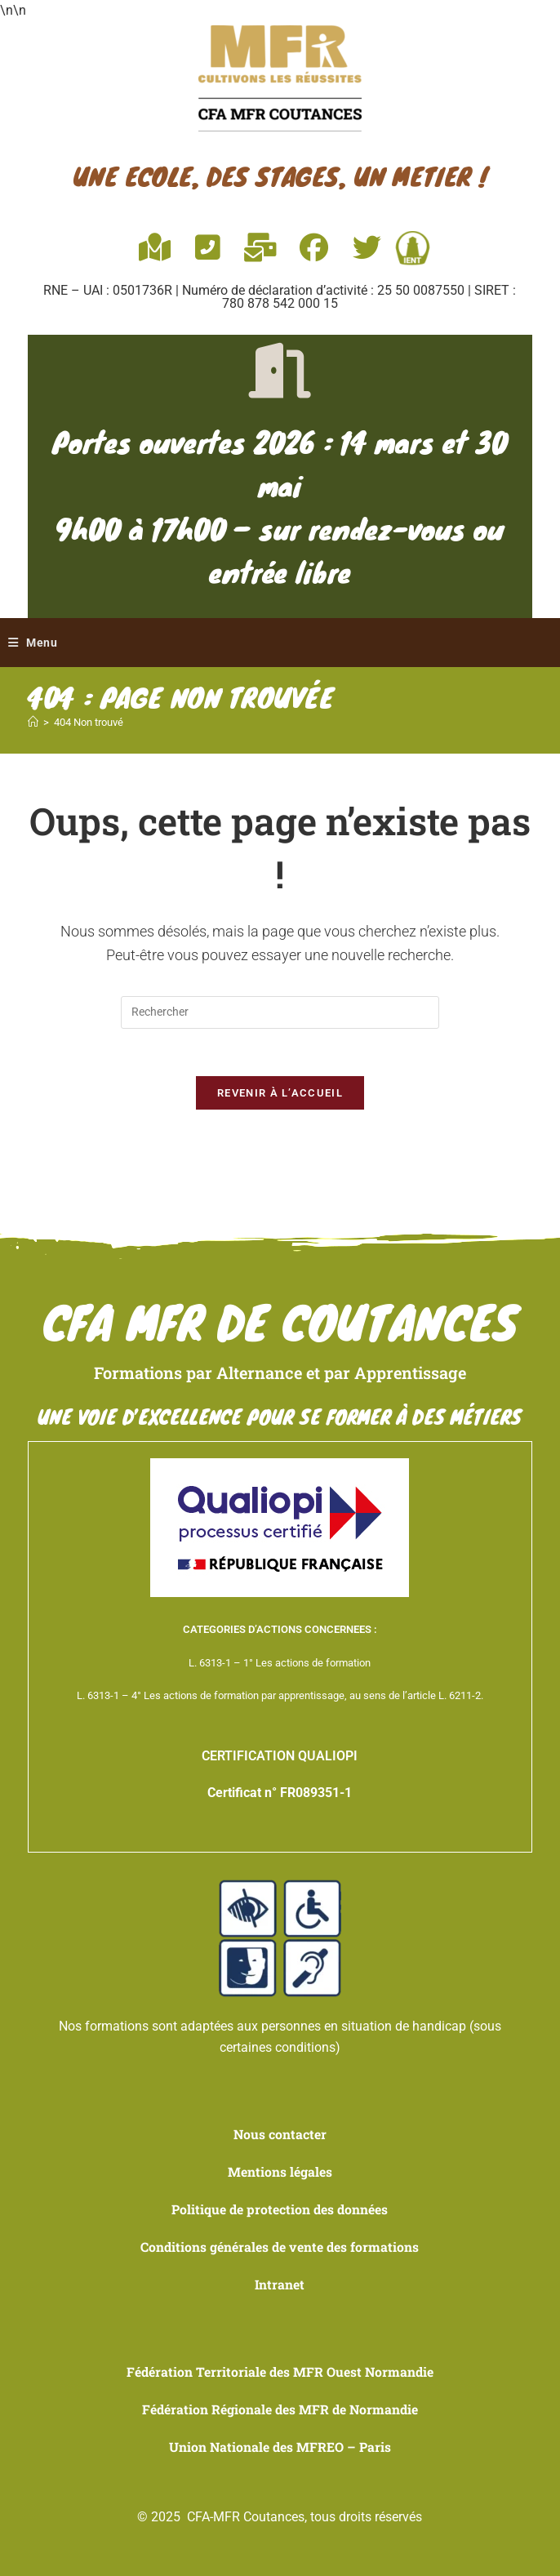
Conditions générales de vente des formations (279, 2249)
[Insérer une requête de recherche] (280, 1013)
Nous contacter (280, 2137)
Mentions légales (280, 2173)
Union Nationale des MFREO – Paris (279, 2446)
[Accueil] (33, 724)
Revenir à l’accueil (280, 1096)
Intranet (280, 2285)
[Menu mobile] (33, 643)
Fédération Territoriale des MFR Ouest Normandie (279, 2372)
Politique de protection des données (279, 2211)
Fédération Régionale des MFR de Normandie (279, 2409)
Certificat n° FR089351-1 (279, 1796)
